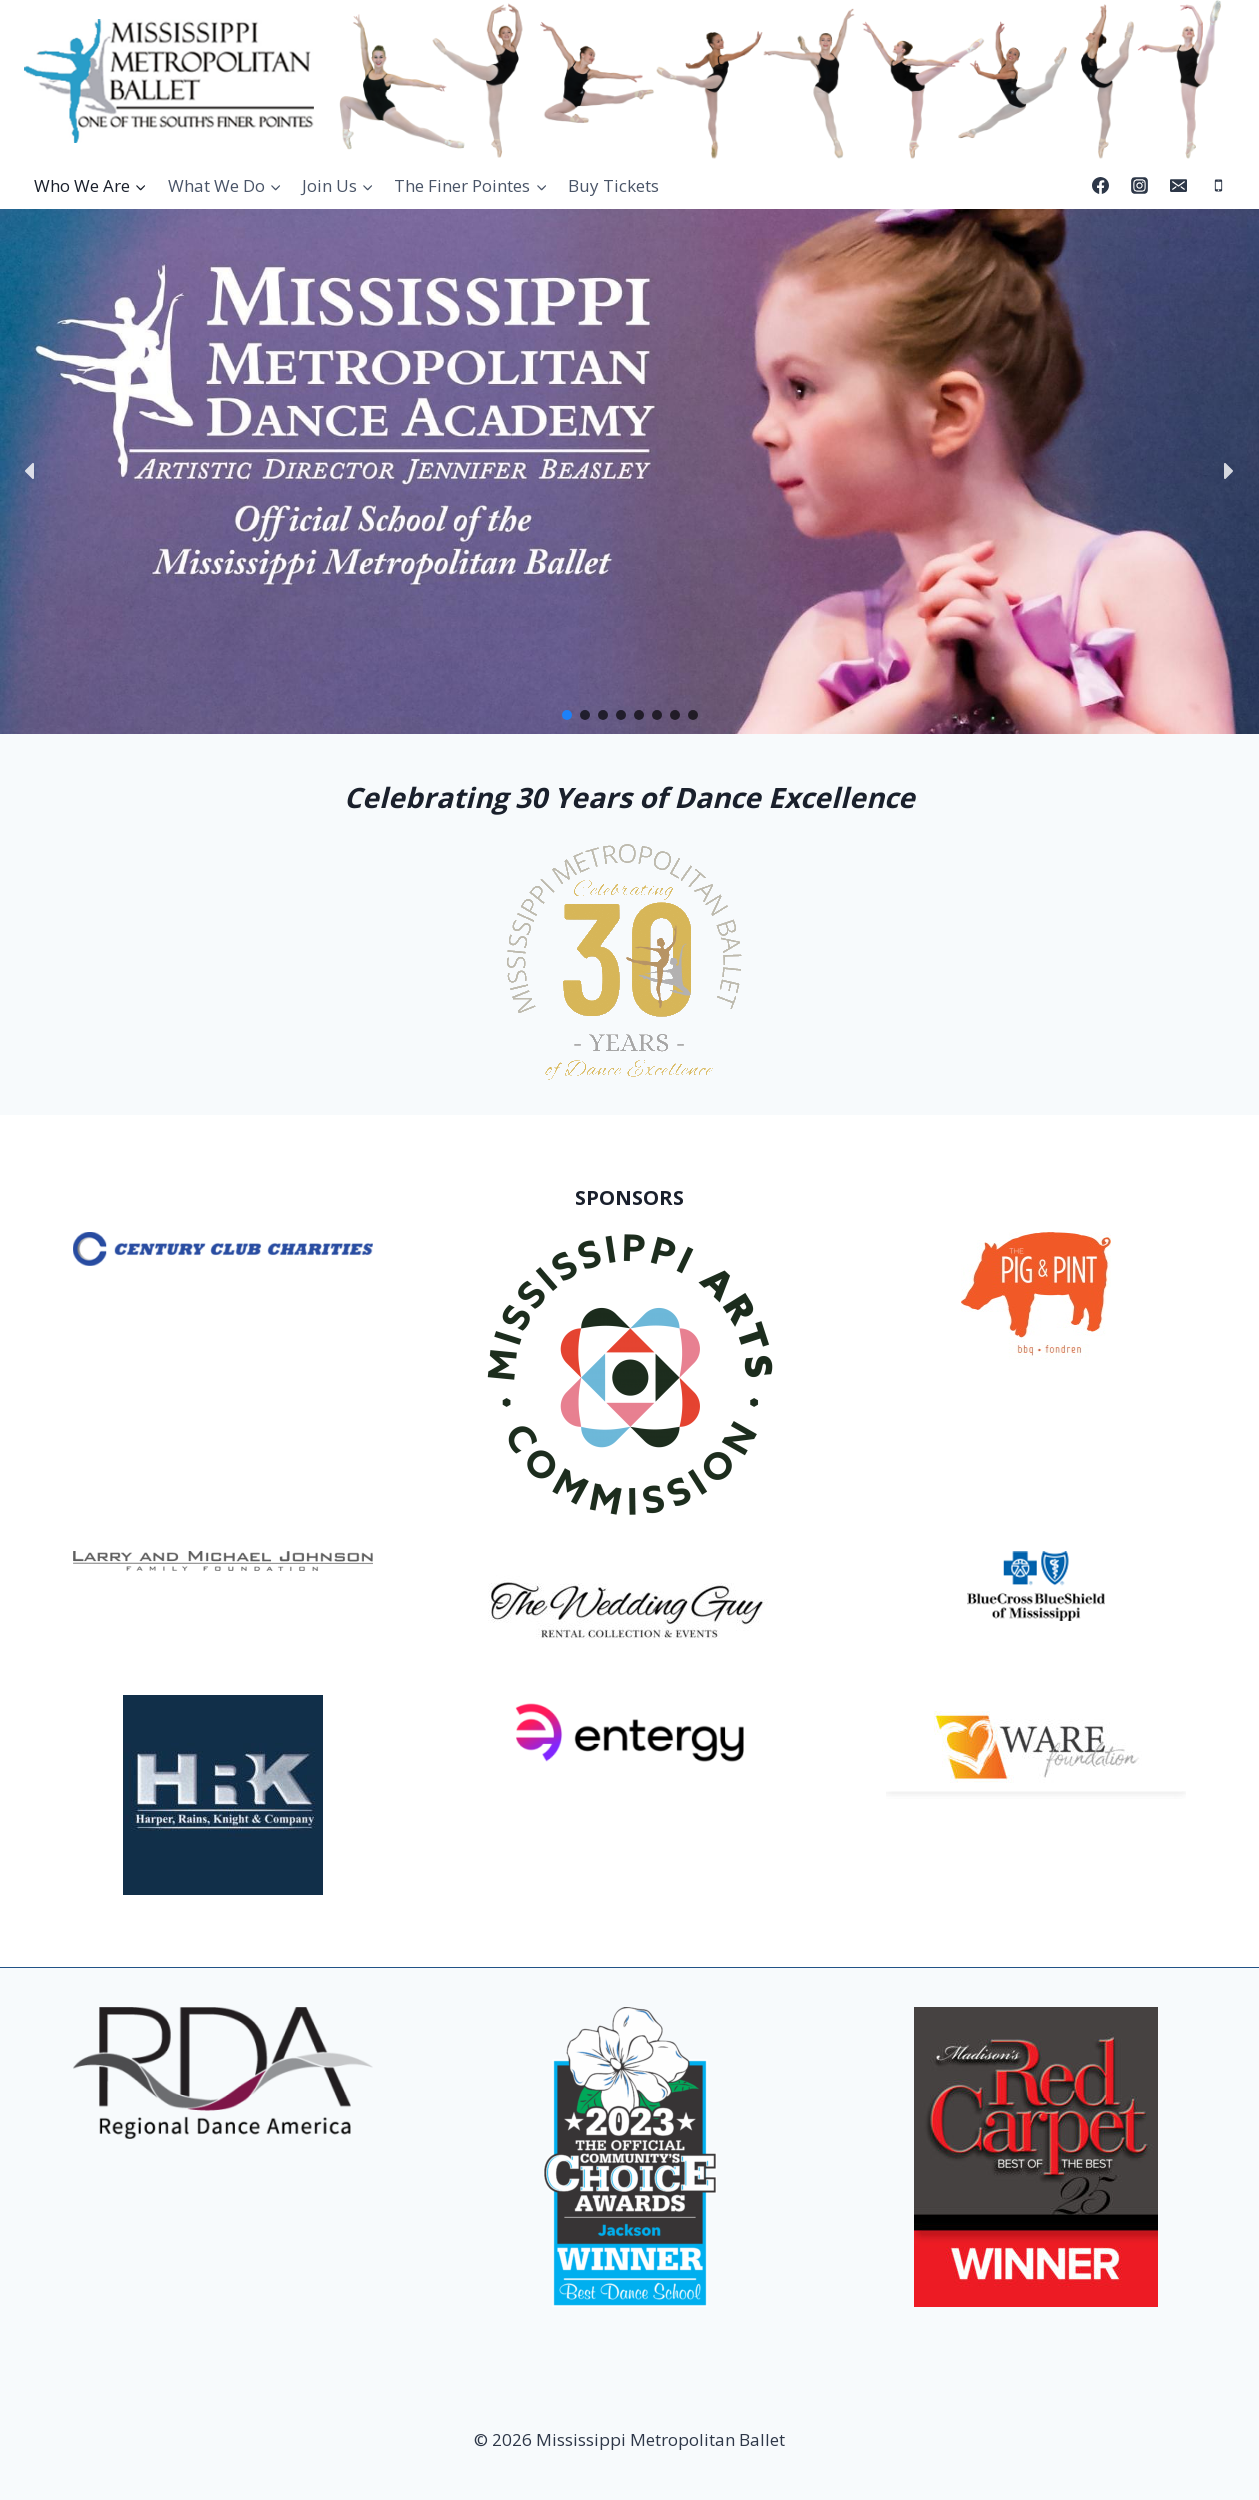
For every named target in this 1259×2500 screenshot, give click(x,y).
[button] (31, 471)
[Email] (1179, 186)
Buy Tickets (613, 185)
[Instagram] (1140, 186)
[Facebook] (1101, 186)
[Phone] (1218, 186)
